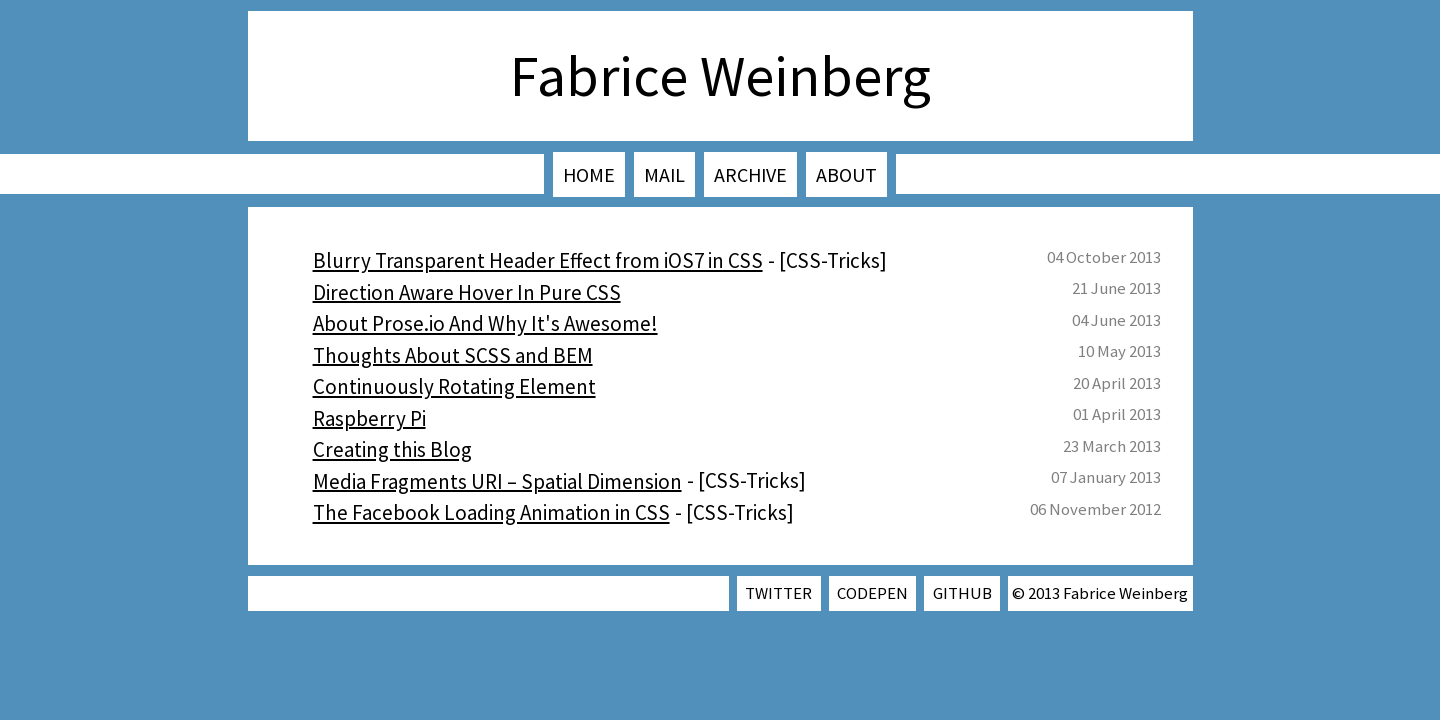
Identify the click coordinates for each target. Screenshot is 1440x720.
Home (589, 174)
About (846, 174)
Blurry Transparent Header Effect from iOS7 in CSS (538, 260)
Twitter (778, 593)
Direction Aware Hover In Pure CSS (467, 291)
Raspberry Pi (369, 417)
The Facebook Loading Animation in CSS (491, 512)
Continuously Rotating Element (454, 386)
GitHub (962, 593)
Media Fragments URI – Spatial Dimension (497, 480)
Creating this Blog (392, 449)
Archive (750, 174)
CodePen (872, 593)
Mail (664, 174)
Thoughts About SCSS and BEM (453, 354)
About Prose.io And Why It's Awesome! (485, 323)
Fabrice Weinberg (720, 75)
